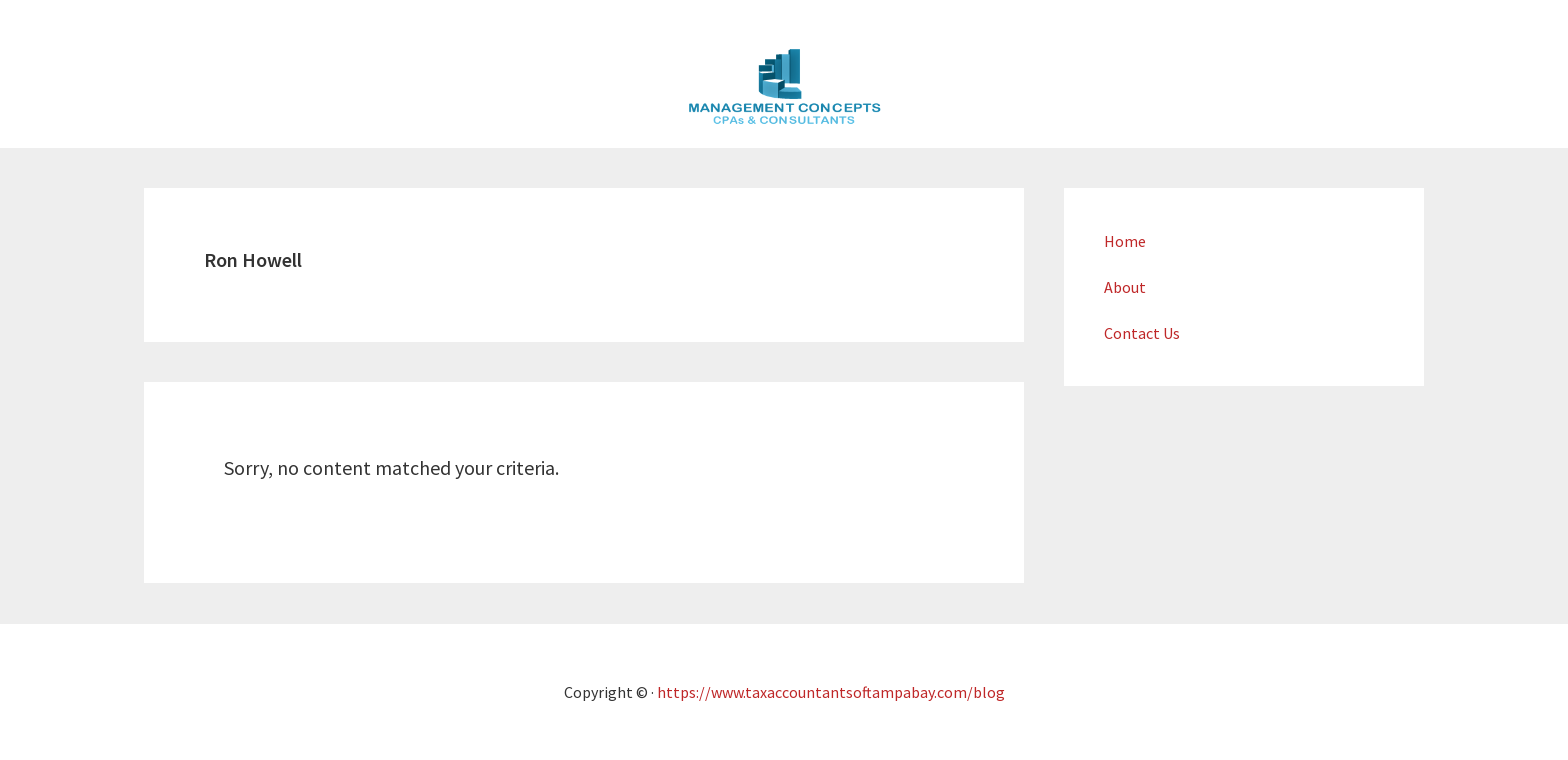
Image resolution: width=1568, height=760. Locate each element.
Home (1125, 241)
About (1125, 287)
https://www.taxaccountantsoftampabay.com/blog (831, 692)
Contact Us (1142, 333)
